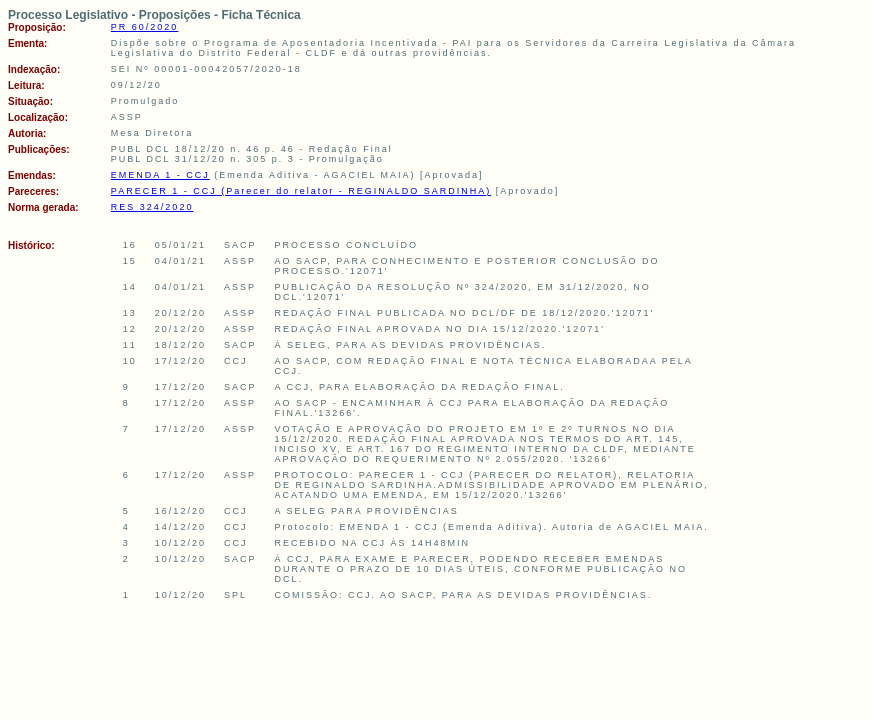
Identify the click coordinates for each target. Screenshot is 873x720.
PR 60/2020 (145, 27)
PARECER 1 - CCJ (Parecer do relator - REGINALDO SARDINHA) (301, 191)
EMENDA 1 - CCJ (160, 175)
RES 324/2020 (152, 207)
